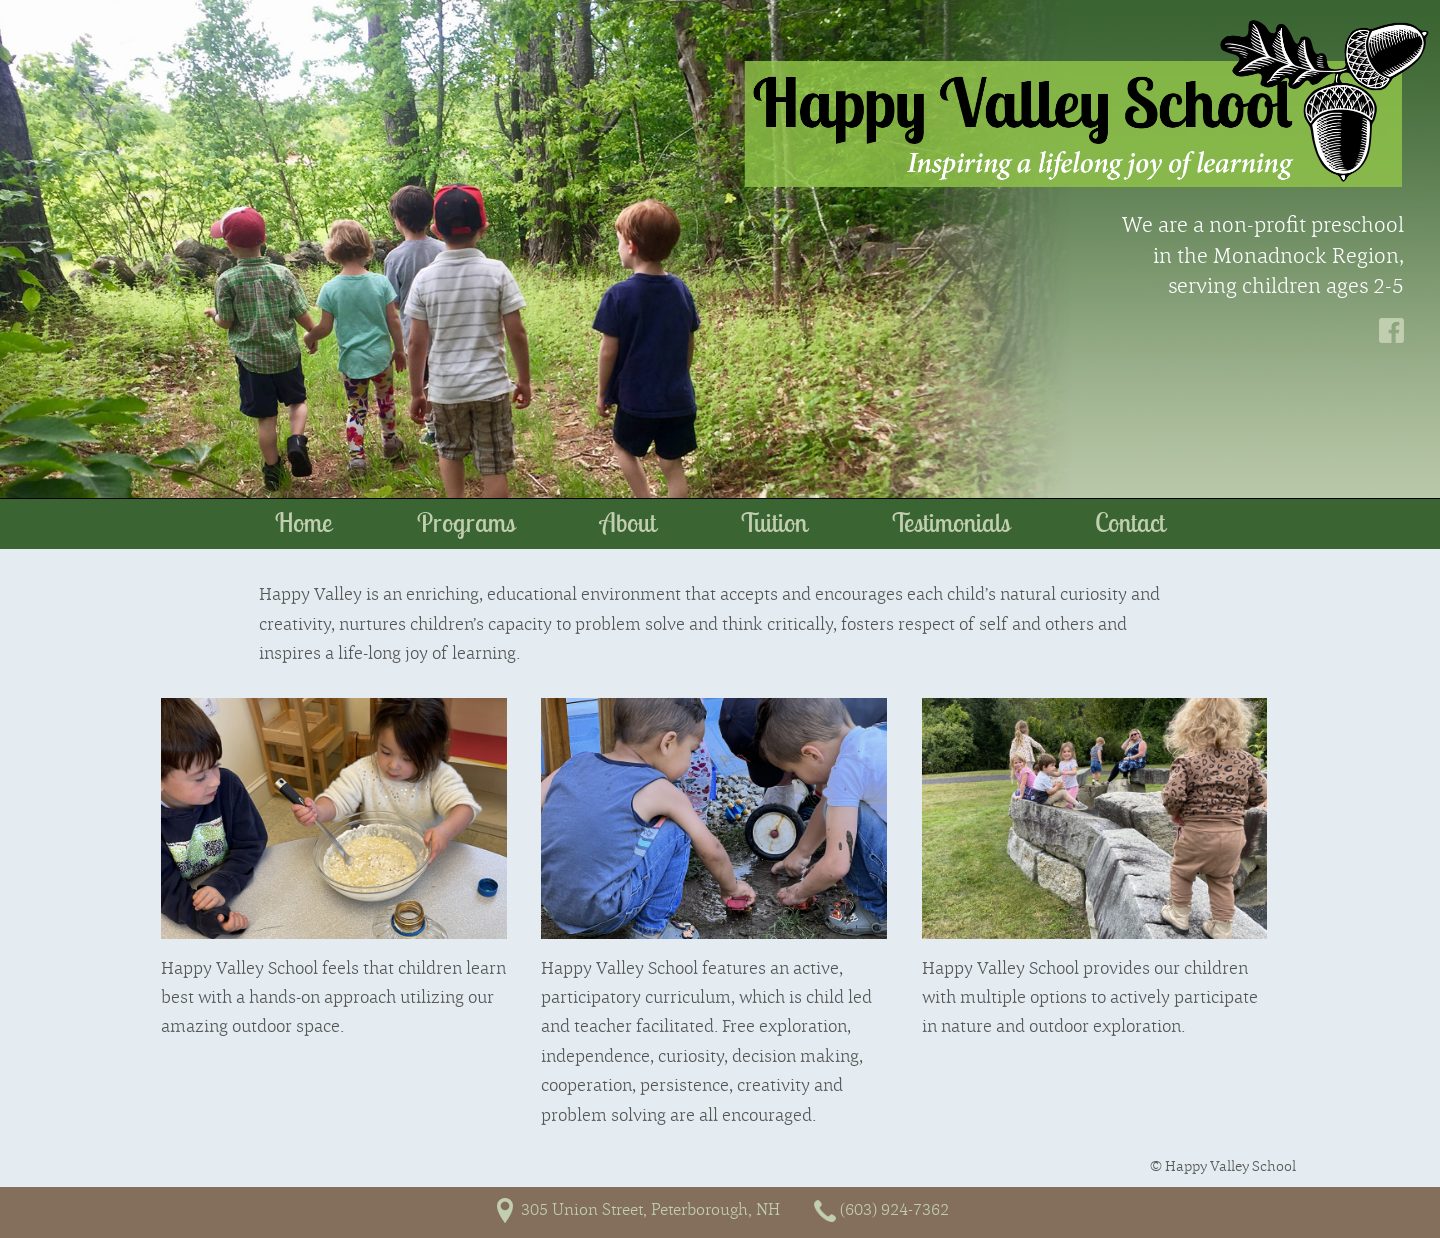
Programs (466, 522)
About (628, 522)
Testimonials (951, 522)
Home (303, 522)
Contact (1130, 522)
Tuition (774, 522)
